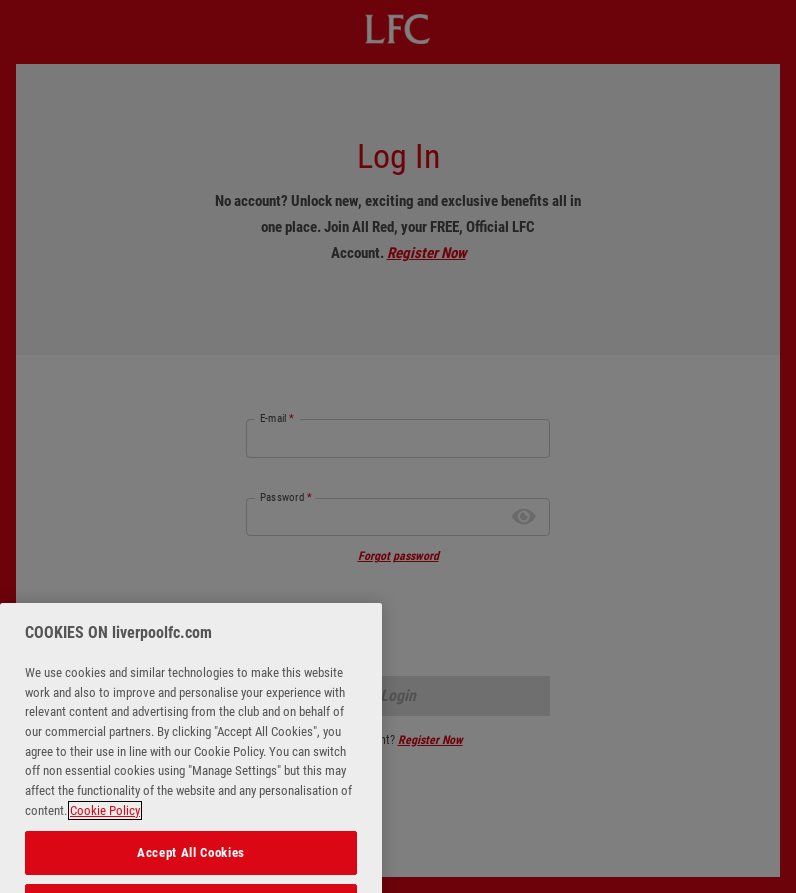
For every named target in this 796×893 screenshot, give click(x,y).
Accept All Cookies (191, 864)
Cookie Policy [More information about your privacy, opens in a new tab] (105, 823)
